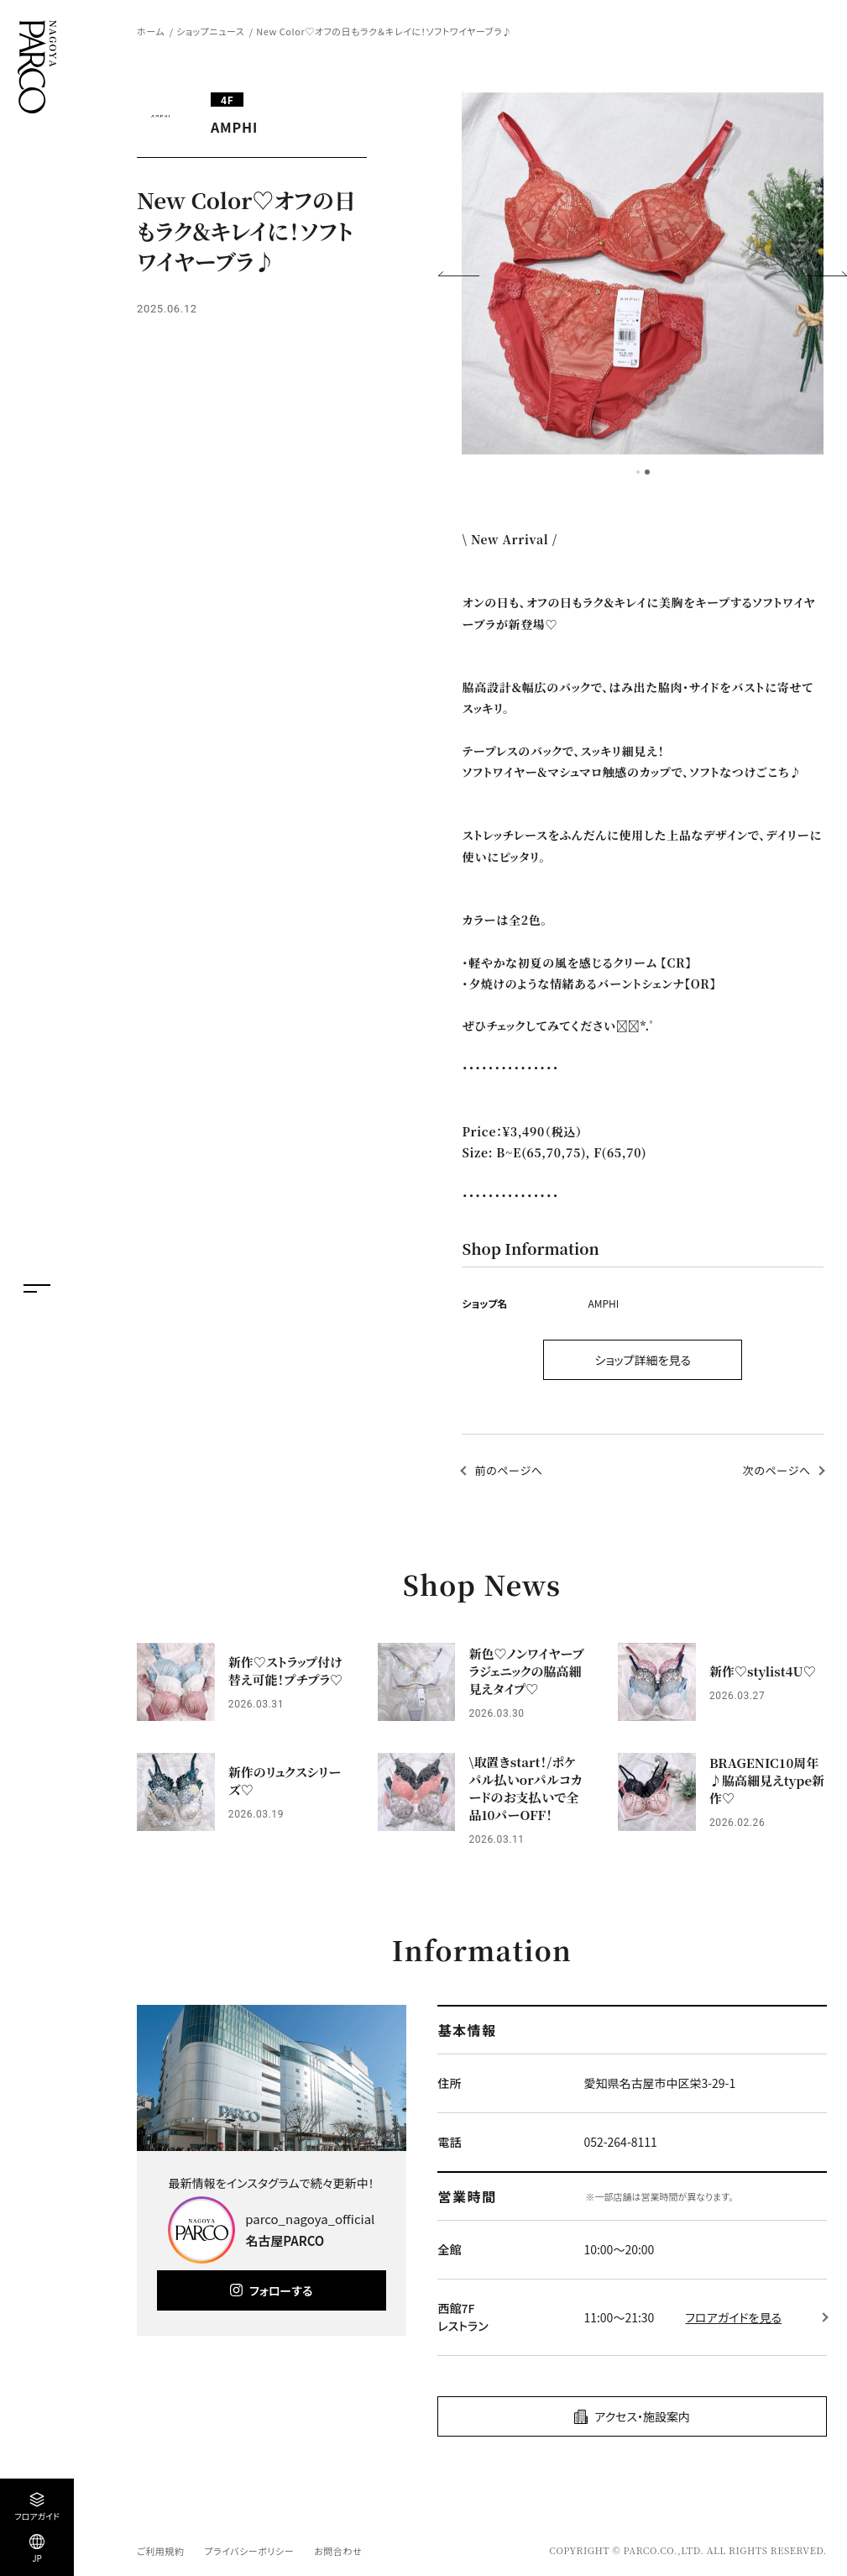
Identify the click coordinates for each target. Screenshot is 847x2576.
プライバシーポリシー (249, 2551)
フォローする (280, 2290)
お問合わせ (338, 2551)
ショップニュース (210, 31)
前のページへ (508, 1470)
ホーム (151, 31)
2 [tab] (647, 472)
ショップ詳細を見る (642, 1359)
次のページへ (777, 1470)
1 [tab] (638, 472)
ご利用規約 (160, 2551)
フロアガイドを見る (733, 2317)
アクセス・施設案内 (642, 2416)
